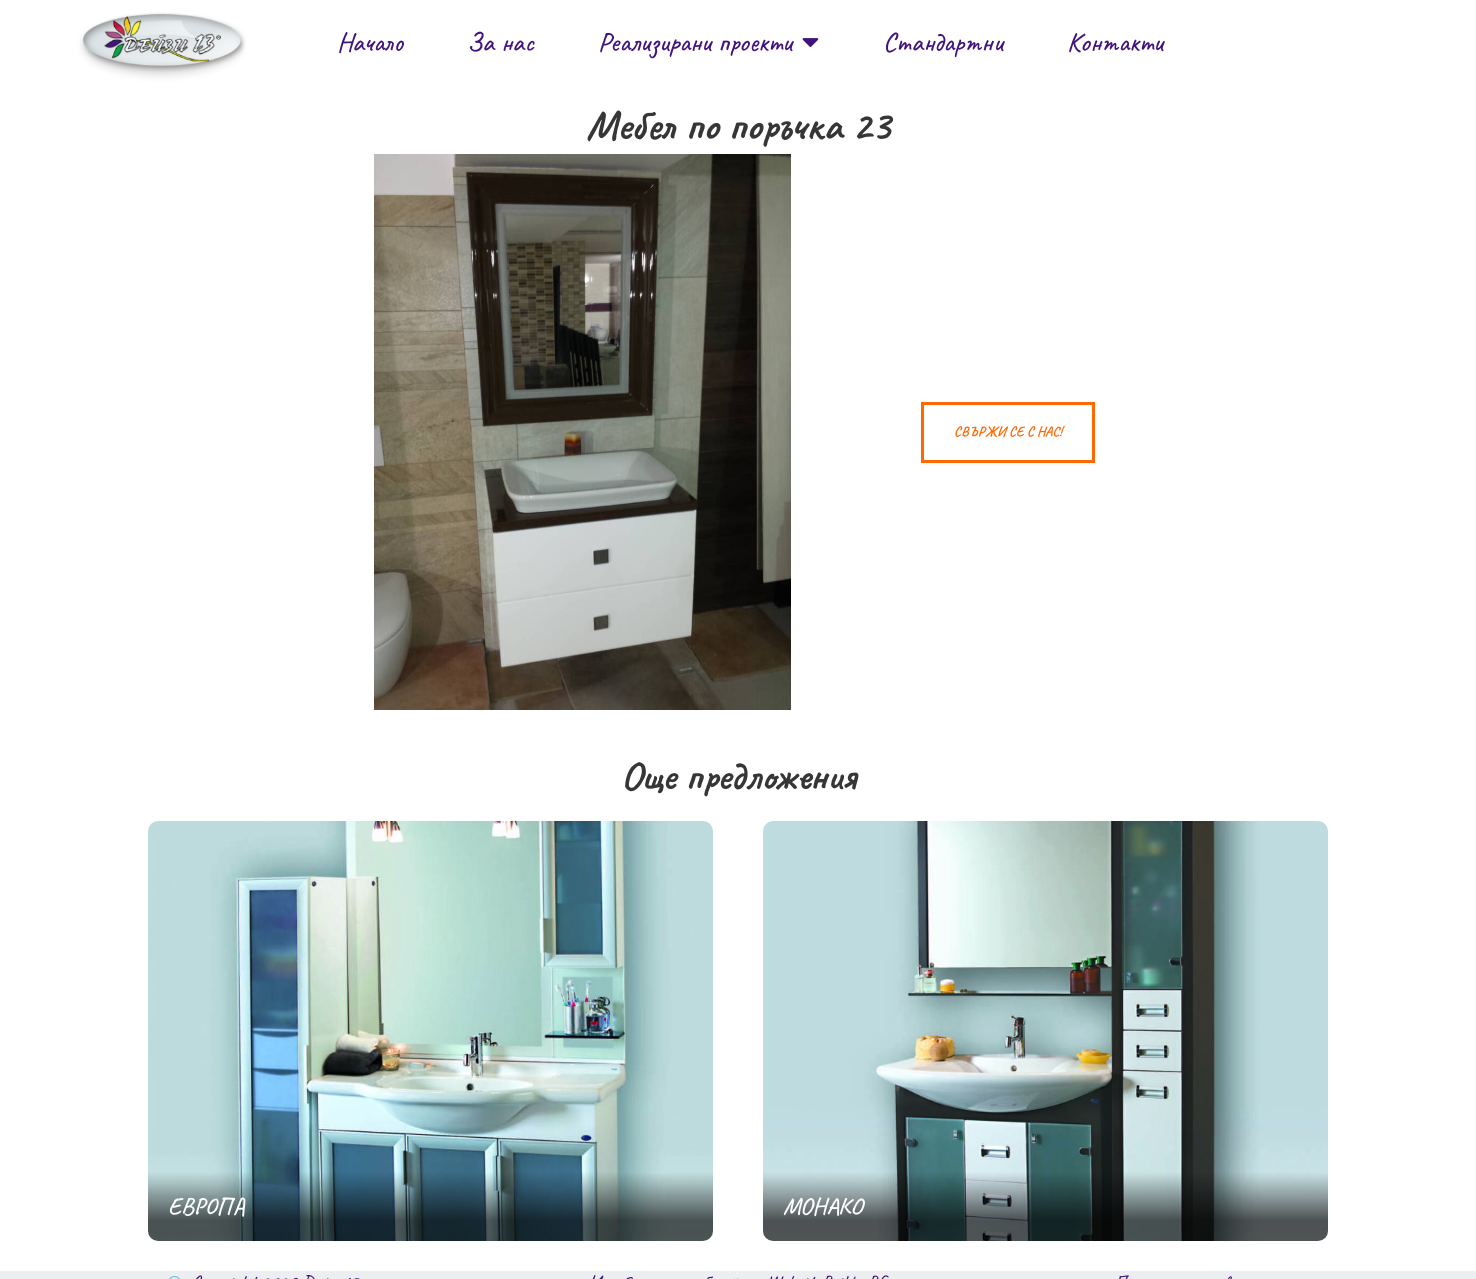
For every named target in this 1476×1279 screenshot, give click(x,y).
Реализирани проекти (708, 41)
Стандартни (943, 42)
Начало (370, 42)
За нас (500, 42)
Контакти (1115, 42)
